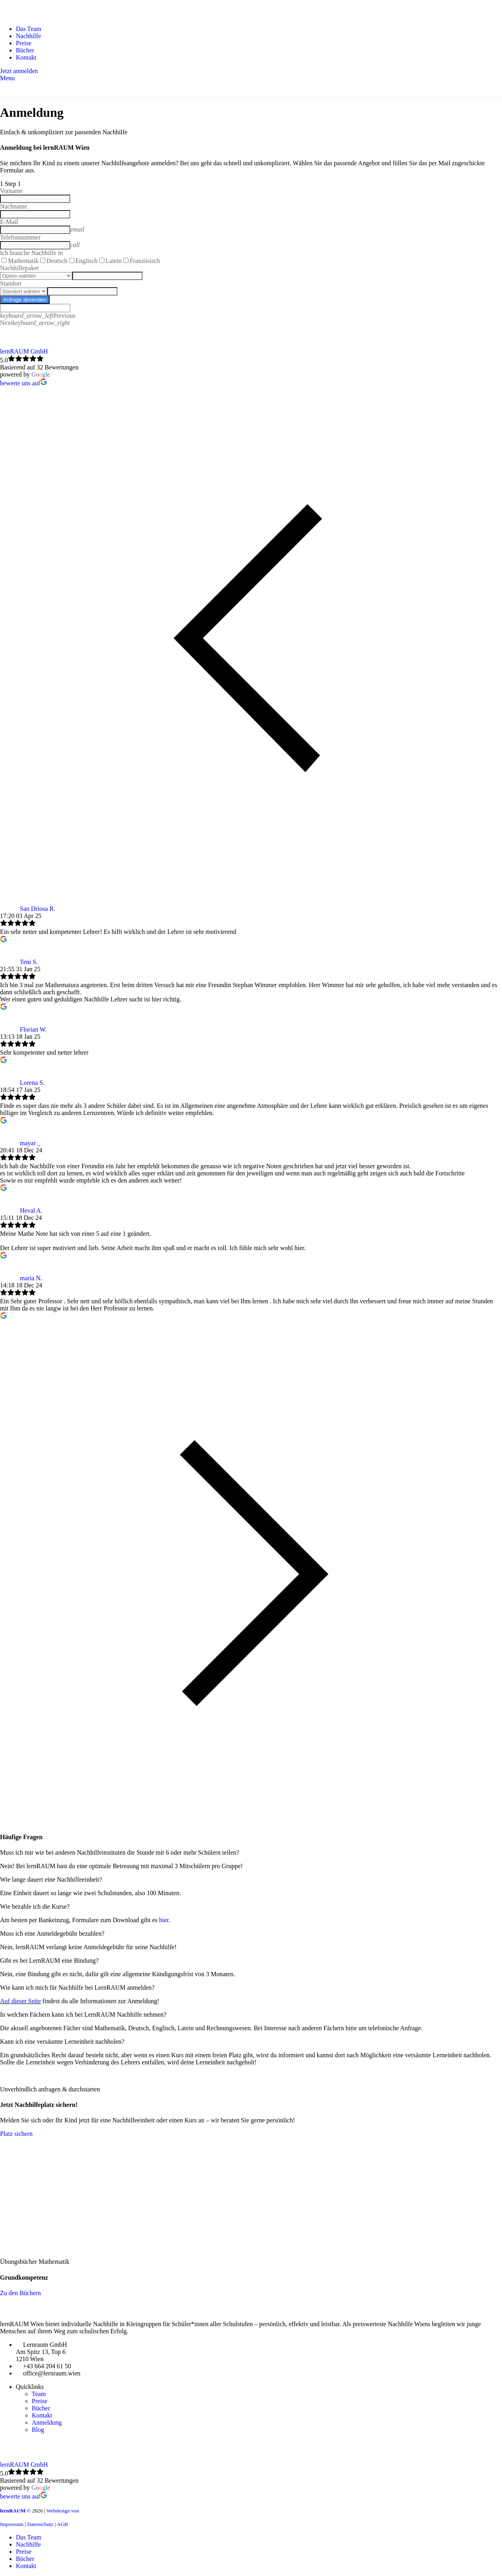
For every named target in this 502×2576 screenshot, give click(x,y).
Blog (38, 2429)
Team (39, 2393)
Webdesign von (63, 2511)
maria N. (31, 1278)
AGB (62, 2524)
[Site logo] (47, 15)
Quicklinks (30, 2386)
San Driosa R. (37, 908)
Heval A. (31, 1210)
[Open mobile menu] (7, 78)
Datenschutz (40, 2524)
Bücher (41, 2408)
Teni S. (29, 962)
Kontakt (42, 2415)
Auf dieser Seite (20, 2001)
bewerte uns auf (23, 383)
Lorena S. (32, 1082)
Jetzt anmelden (19, 71)
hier (164, 1920)
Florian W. (33, 1029)
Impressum (12, 2524)
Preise (39, 2401)
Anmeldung (47, 2422)
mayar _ (30, 1143)
